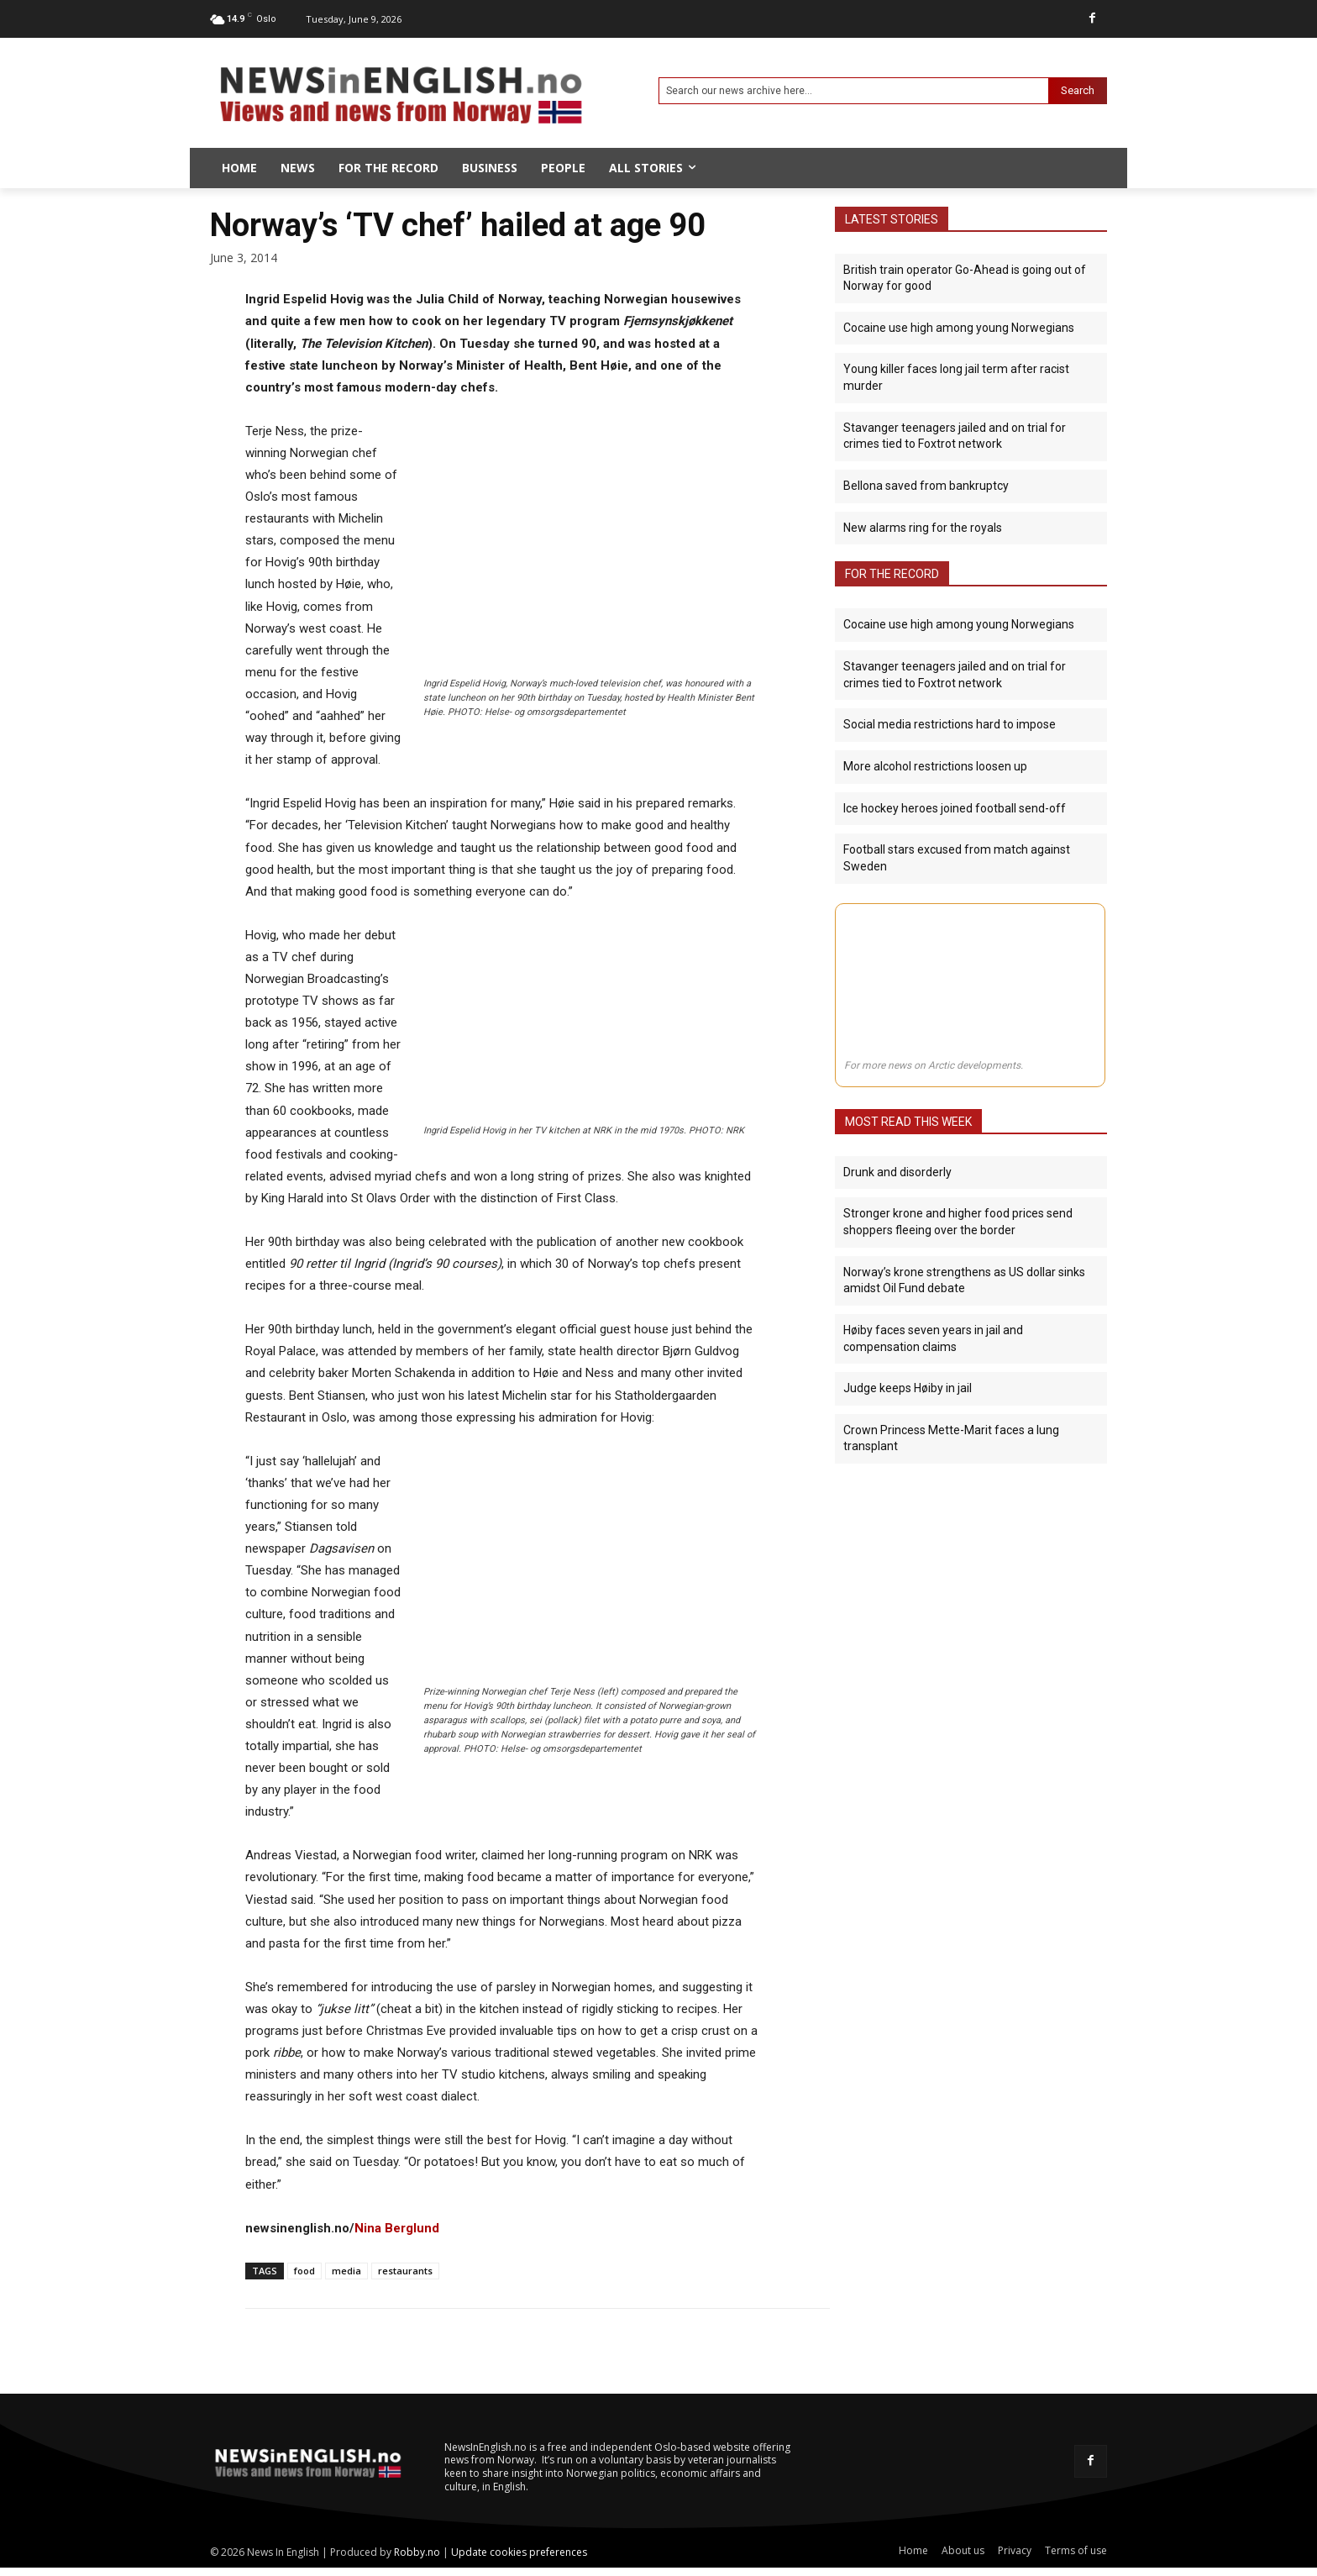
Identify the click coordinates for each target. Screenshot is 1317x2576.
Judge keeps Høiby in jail (907, 1387)
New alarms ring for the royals (922, 527)
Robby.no (417, 2552)
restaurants (405, 2270)
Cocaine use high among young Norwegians (958, 327)
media (346, 2270)
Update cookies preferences (519, 2552)
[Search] (1077, 90)
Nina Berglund (396, 2228)
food (304, 2270)
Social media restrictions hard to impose (949, 724)
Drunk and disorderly (897, 1171)
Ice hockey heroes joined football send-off (954, 807)
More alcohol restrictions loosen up (935, 765)
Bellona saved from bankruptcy (926, 485)
